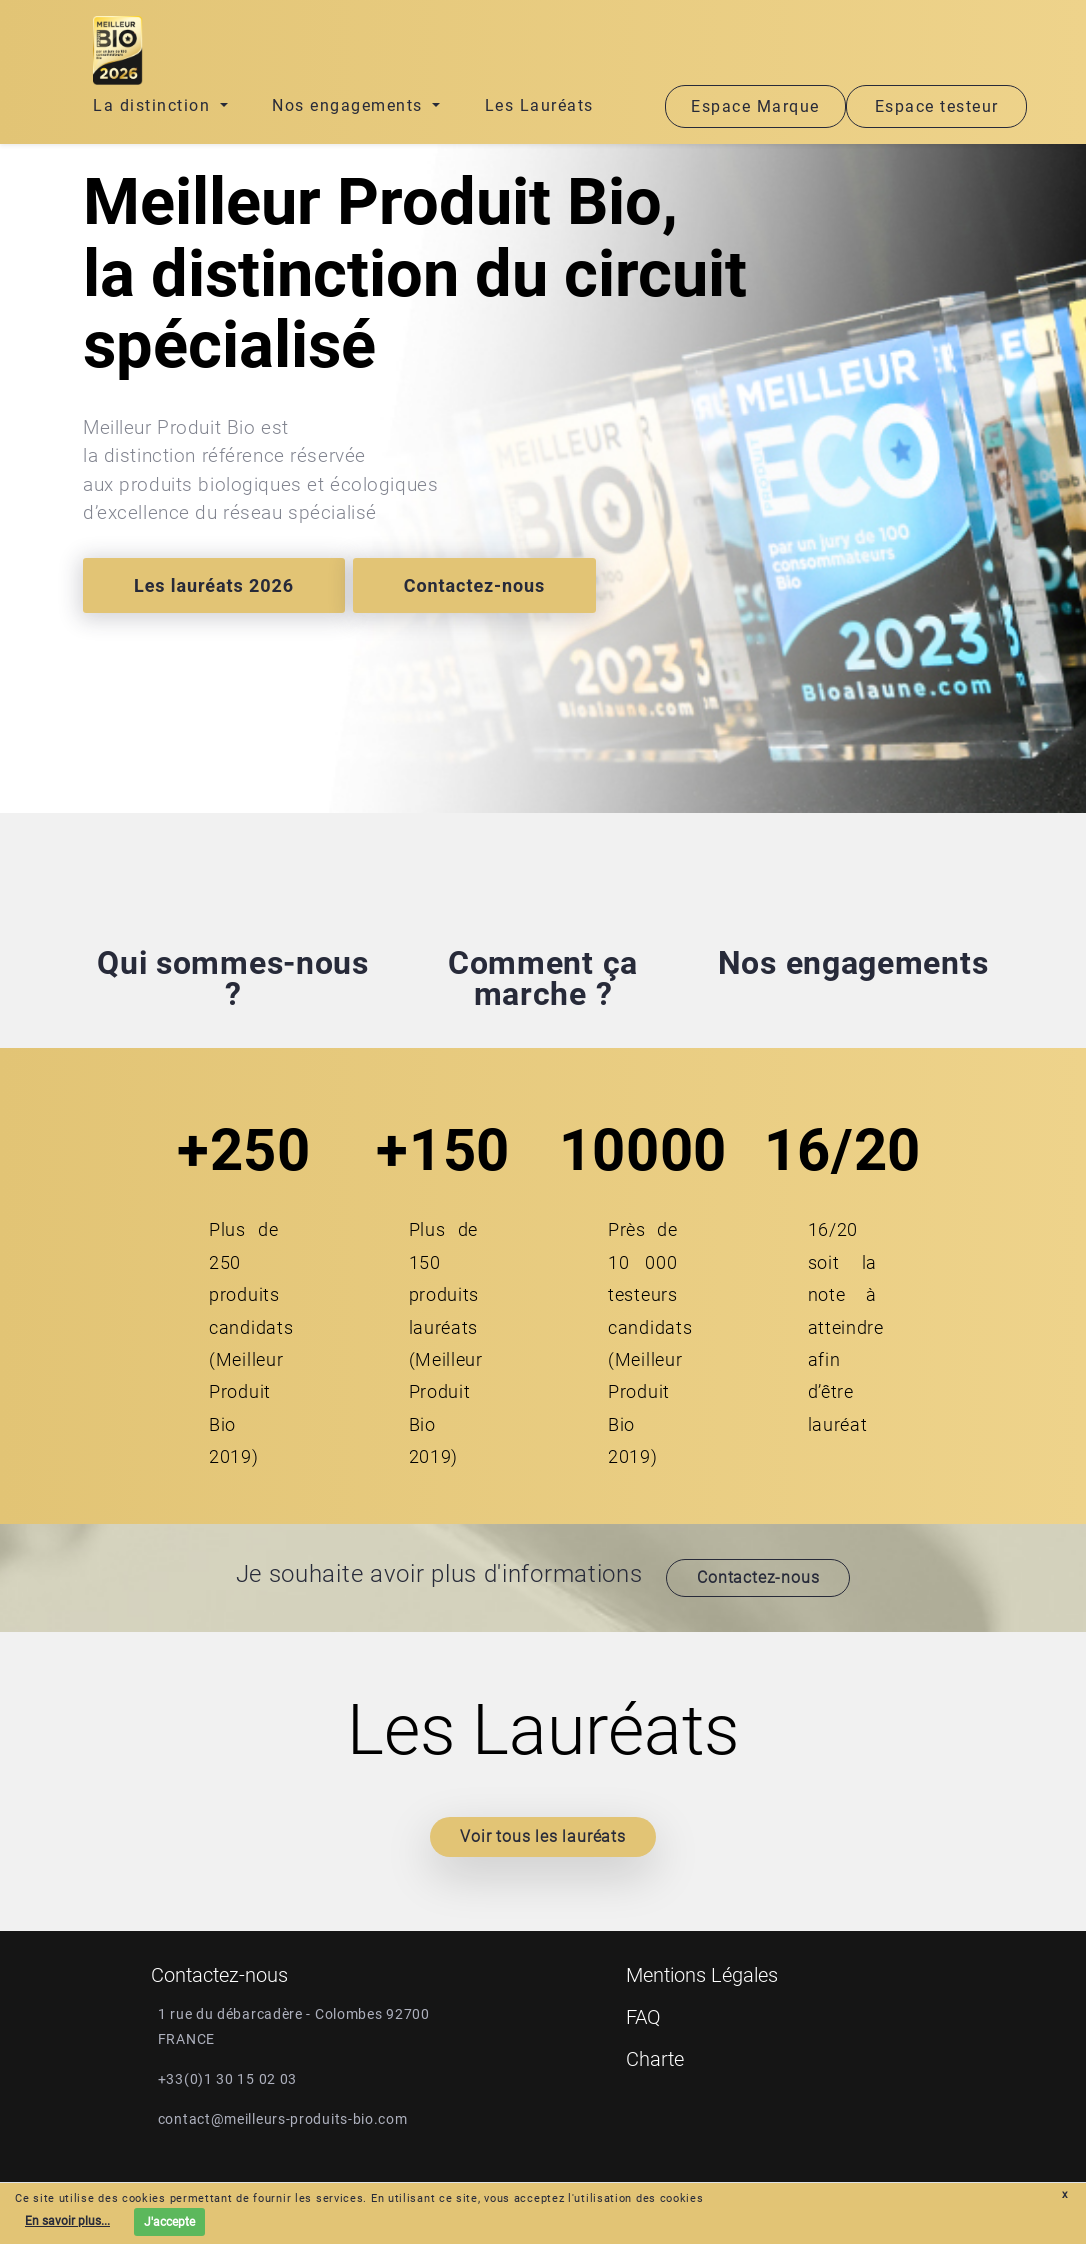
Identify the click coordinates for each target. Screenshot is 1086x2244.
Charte (655, 2059)
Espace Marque (755, 106)
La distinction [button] (154, 105)
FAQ (643, 2017)
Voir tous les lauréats (543, 1836)
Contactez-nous (474, 585)
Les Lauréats (539, 105)
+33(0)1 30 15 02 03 (227, 2079)
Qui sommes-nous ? (233, 978)
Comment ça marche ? (543, 978)
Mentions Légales (702, 1975)
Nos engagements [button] (350, 105)
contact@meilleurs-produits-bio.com (283, 2119)
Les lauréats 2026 (214, 585)
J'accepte (169, 2222)
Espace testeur (937, 106)
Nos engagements (853, 963)
